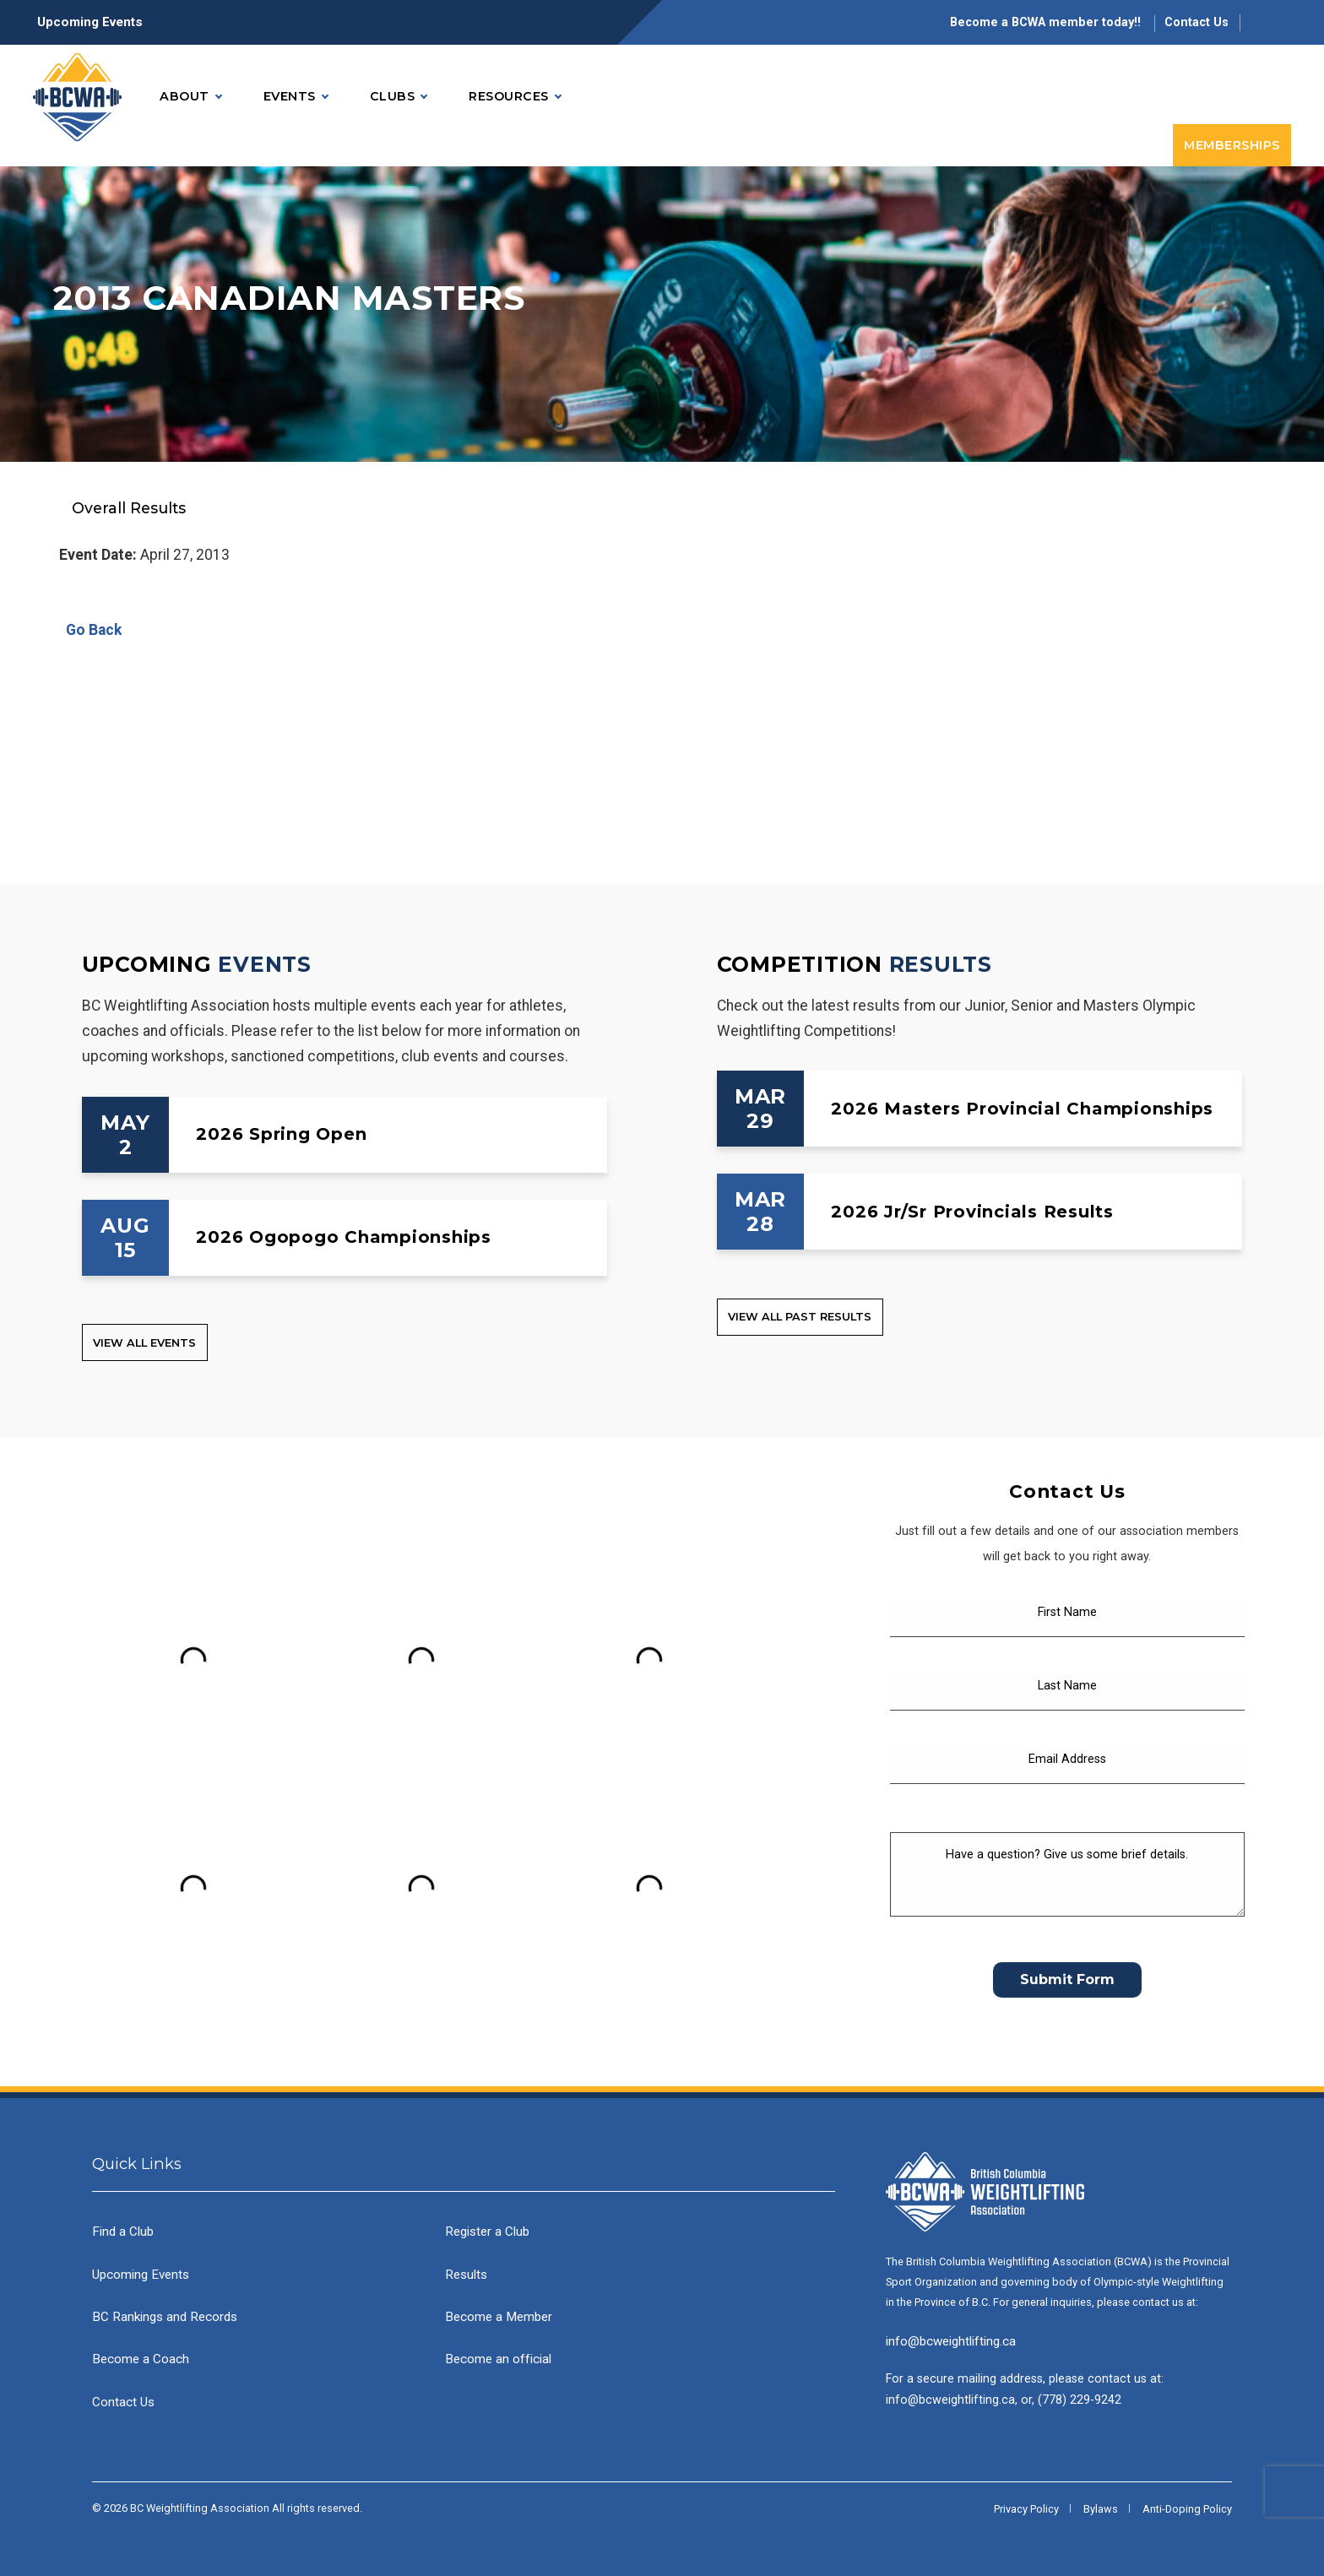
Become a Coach (140, 2359)
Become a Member (498, 2316)
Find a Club (123, 2231)
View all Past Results (799, 1316)
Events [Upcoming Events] (265, 964)
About (190, 96)
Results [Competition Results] (940, 964)
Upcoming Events (90, 22)
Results (466, 2274)
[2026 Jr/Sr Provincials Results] (980, 1212)
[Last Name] (1067, 1692)
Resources (515, 96)
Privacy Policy (1026, 2509)
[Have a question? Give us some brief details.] (1067, 1874)
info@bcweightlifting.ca (951, 2341)
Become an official (498, 2359)
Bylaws (1100, 2509)
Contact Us (1196, 22)
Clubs (398, 96)
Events (295, 96)
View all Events (144, 1343)
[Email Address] (1067, 1765)
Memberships (1232, 145)
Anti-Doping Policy (1187, 2509)
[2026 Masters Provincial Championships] (980, 1109)
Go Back (90, 629)
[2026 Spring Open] (345, 1135)
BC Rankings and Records (164, 2316)
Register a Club (487, 2231)
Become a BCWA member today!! (1047, 22)
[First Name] (1067, 1618)
